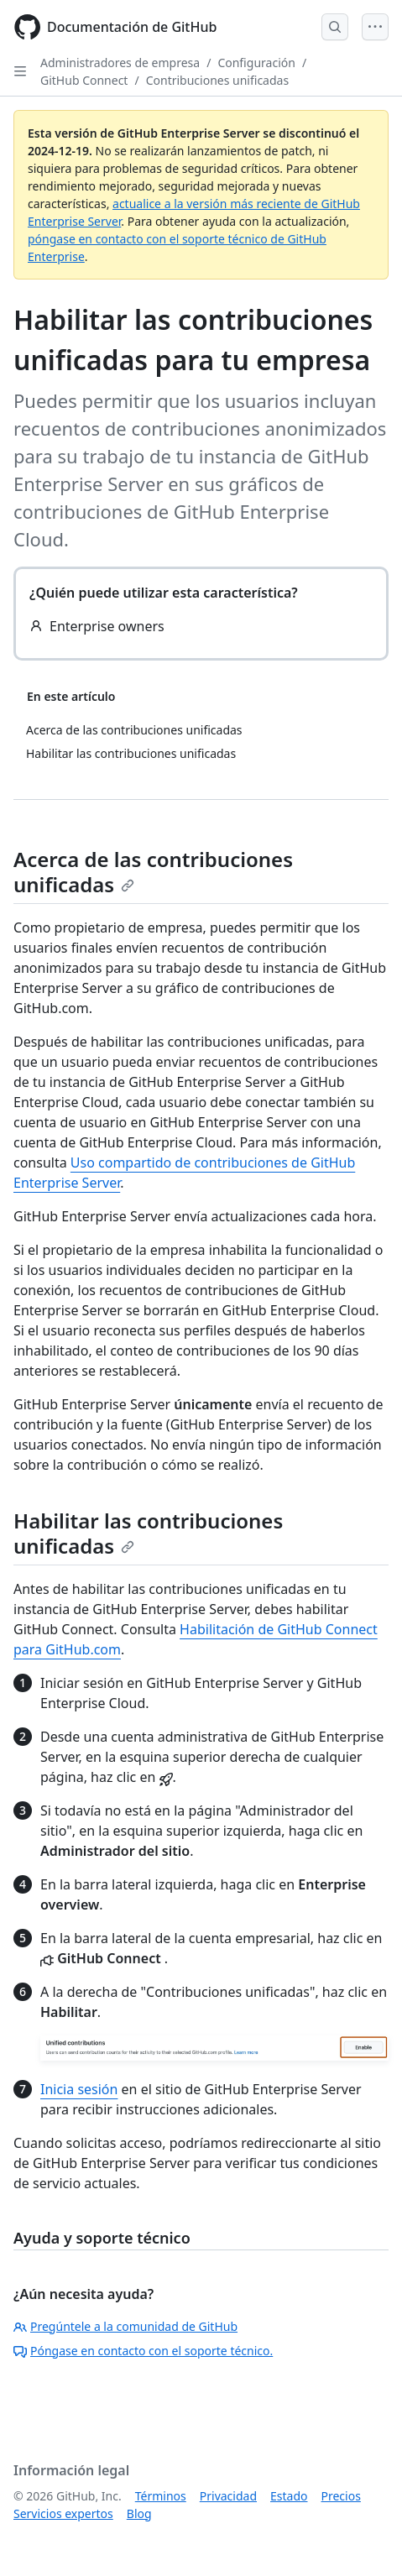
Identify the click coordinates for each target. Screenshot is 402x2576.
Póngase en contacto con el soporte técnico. (143, 2351)
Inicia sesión (78, 2089)
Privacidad (228, 2496)
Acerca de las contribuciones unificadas (153, 871)
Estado (288, 2496)
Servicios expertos (63, 2513)
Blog (139, 2513)
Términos (160, 2496)
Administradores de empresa (120, 63)
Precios (341, 2496)
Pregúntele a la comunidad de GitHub (125, 2326)
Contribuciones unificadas (217, 80)
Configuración (256, 63)
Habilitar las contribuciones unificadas (148, 1533)
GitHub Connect (84, 80)
